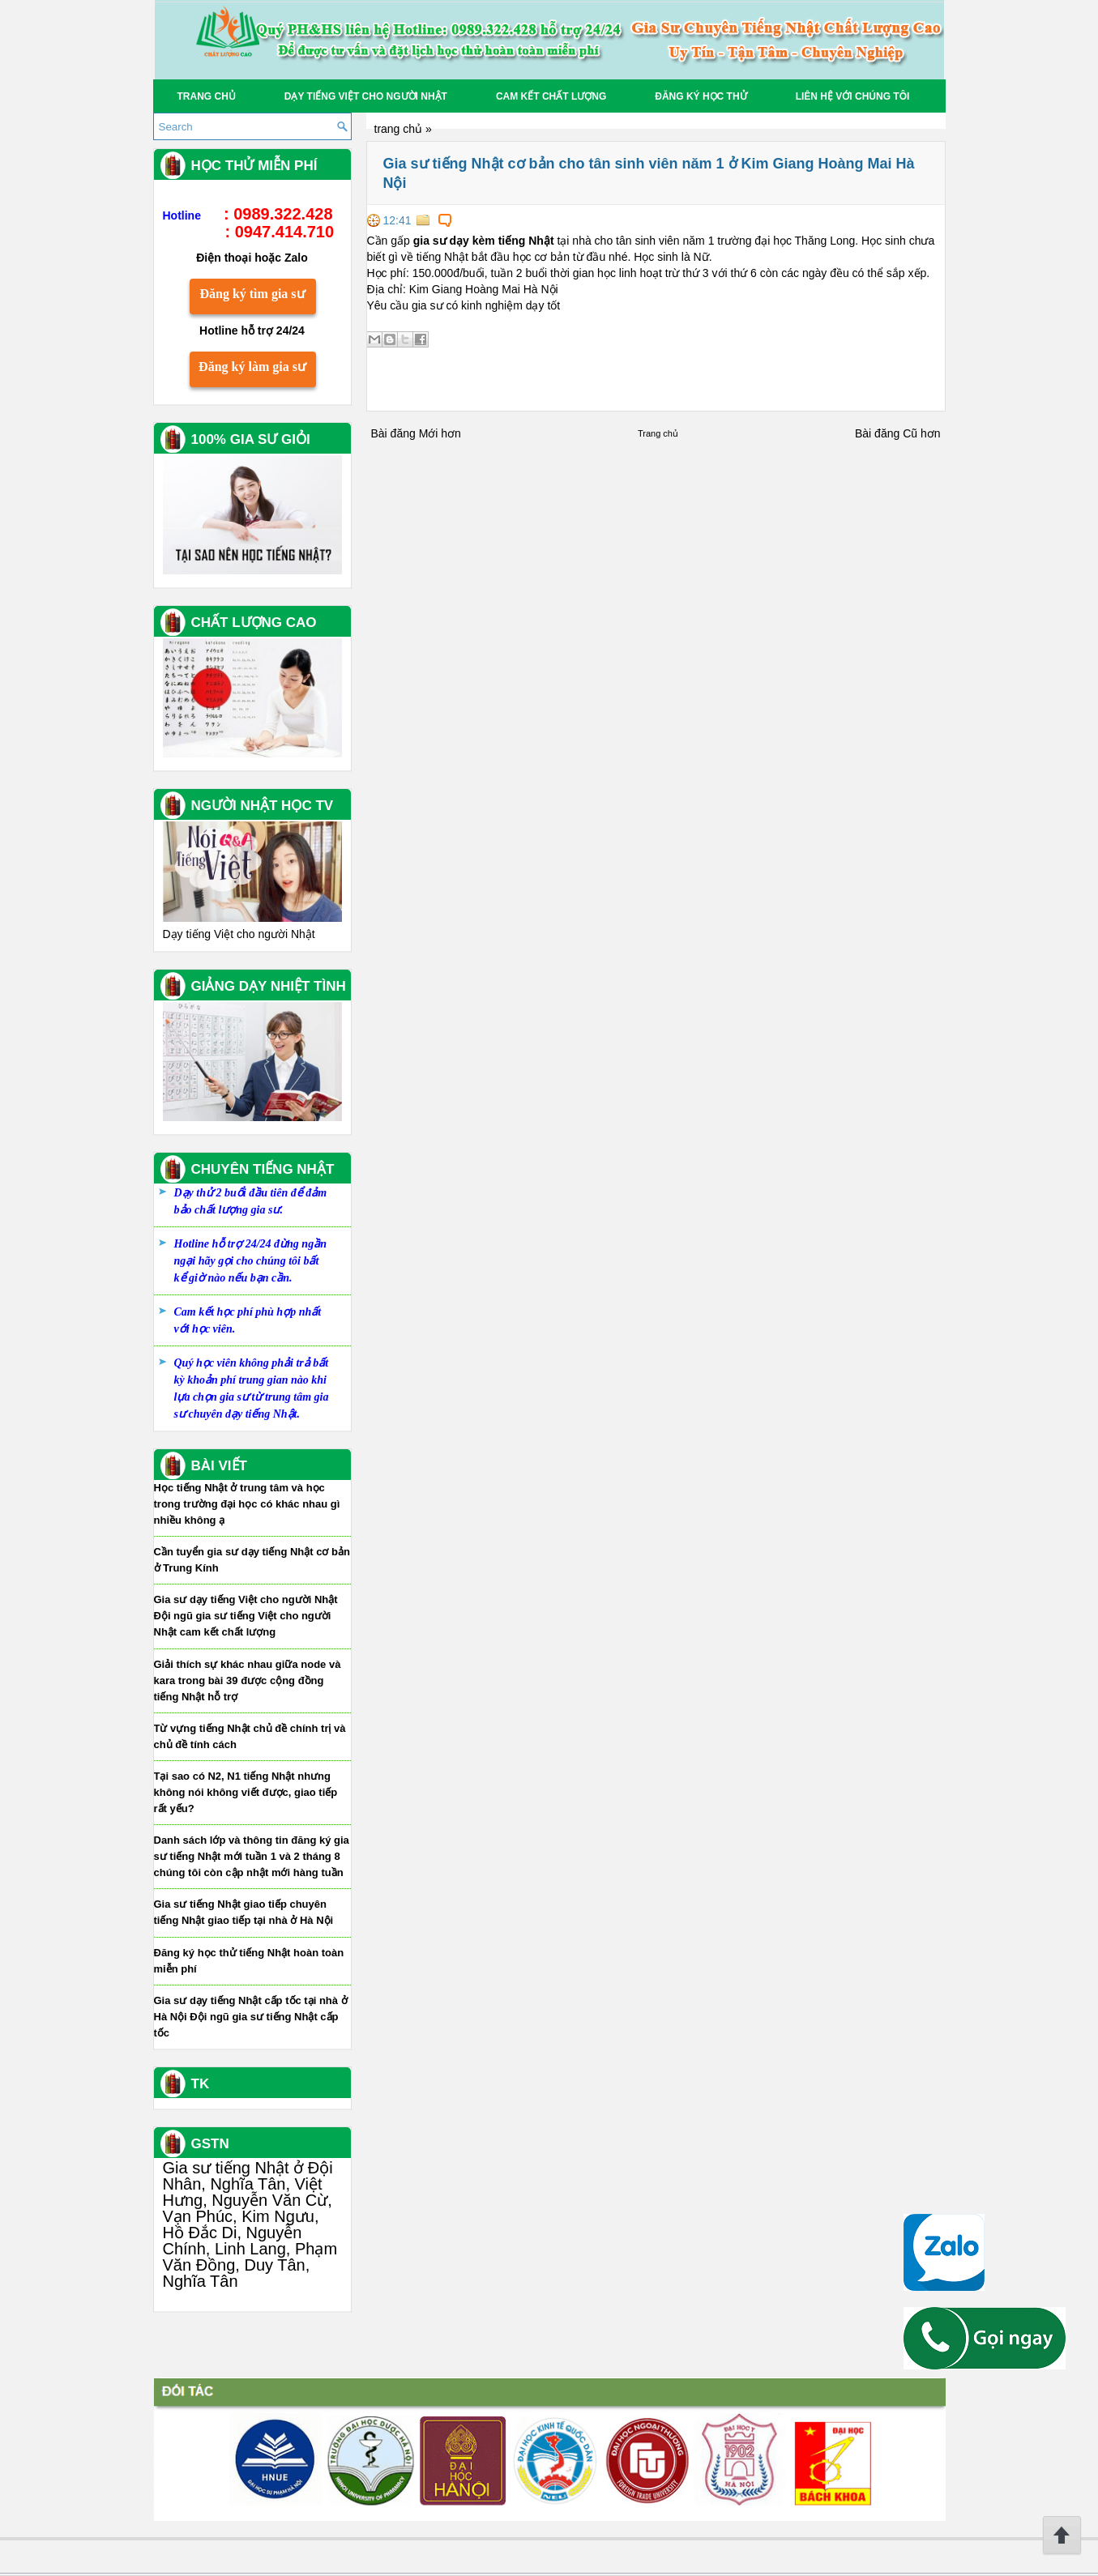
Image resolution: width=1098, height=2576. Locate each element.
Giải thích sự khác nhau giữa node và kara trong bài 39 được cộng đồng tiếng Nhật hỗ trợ (247, 1680)
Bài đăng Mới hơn (416, 433)
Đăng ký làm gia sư (252, 366)
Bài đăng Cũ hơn (898, 433)
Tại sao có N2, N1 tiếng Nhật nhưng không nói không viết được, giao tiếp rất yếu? (246, 1792)
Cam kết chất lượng (551, 96)
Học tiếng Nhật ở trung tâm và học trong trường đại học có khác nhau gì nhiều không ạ (247, 1504)
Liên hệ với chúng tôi (853, 96)
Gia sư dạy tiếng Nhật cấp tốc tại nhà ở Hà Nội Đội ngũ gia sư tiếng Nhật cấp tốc (251, 2016)
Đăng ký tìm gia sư (252, 294)
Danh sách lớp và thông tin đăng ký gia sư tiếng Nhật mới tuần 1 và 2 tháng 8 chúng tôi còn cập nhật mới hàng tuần (251, 1856)
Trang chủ (206, 96)
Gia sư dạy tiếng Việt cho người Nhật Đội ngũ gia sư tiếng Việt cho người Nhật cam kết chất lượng (246, 1615)
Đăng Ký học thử (700, 96)
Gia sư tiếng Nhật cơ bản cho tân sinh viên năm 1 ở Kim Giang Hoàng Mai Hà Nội (649, 173)
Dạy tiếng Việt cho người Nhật (365, 96)
